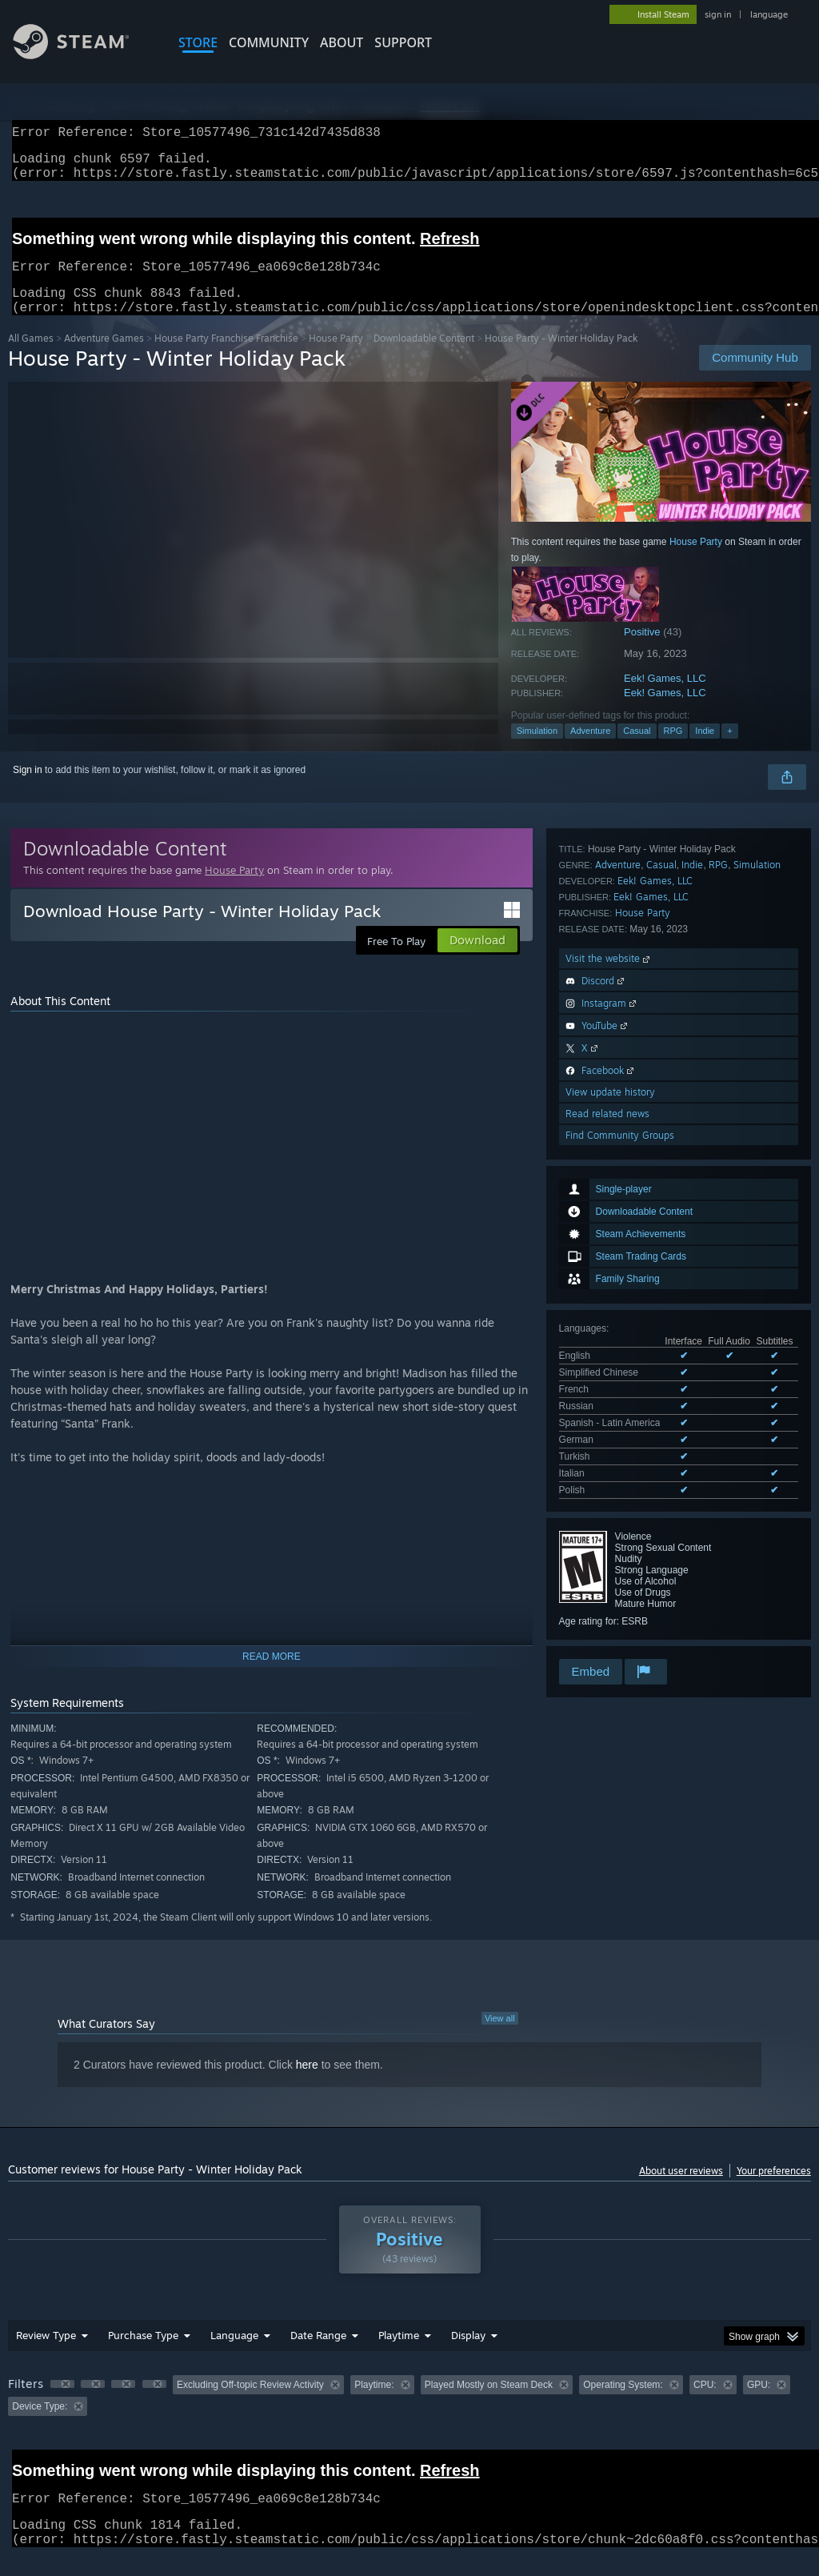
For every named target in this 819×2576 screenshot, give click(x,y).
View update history (610, 1539)
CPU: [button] (705, 2404)
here (307, 2083)
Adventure (590, 750)
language (769, 14)
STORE (198, 42)
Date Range (318, 2354)
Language (234, 2354)
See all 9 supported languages (624, 1122)
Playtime (398, 2354)
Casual (636, 750)
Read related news (607, 1561)
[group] (409, 2414)
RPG (673, 750)
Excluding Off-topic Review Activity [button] (250, 2404)
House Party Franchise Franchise (226, 357)
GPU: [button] (758, 2404)
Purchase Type (143, 2354)
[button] (62, 2403)
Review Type (46, 2354)
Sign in (27, 789)
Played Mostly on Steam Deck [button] (489, 2404)
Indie (704, 750)
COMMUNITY (269, 42)
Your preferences (774, 2190)
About (341, 42)
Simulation (537, 750)
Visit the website (609, 1406)
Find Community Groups (619, 1582)
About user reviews (681, 2190)
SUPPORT (403, 42)
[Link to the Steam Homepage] (83, 55)
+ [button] (729, 750)
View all (500, 2037)
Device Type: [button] (39, 2425)
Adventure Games (104, 357)
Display (468, 2354)
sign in (718, 14)
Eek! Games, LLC (665, 697)
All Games (31, 357)
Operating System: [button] (622, 2404)
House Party (336, 357)
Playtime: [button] (374, 2404)
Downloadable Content (424, 357)
